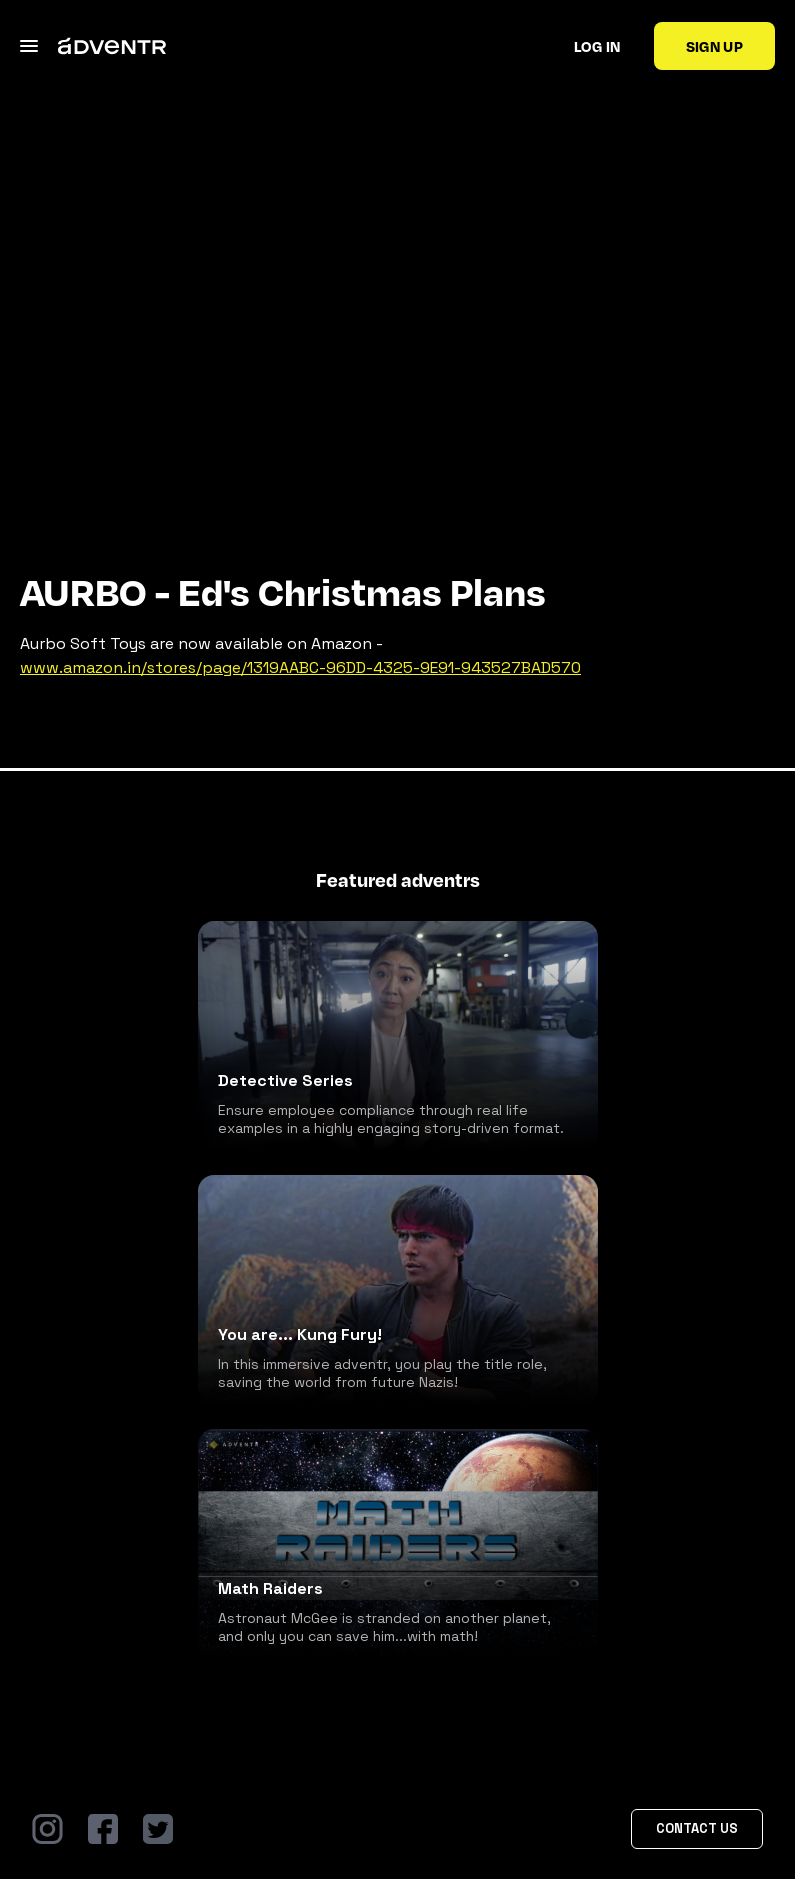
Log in (597, 46)
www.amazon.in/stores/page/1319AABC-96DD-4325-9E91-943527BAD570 (300, 667)
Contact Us (697, 1828)
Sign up (714, 46)
